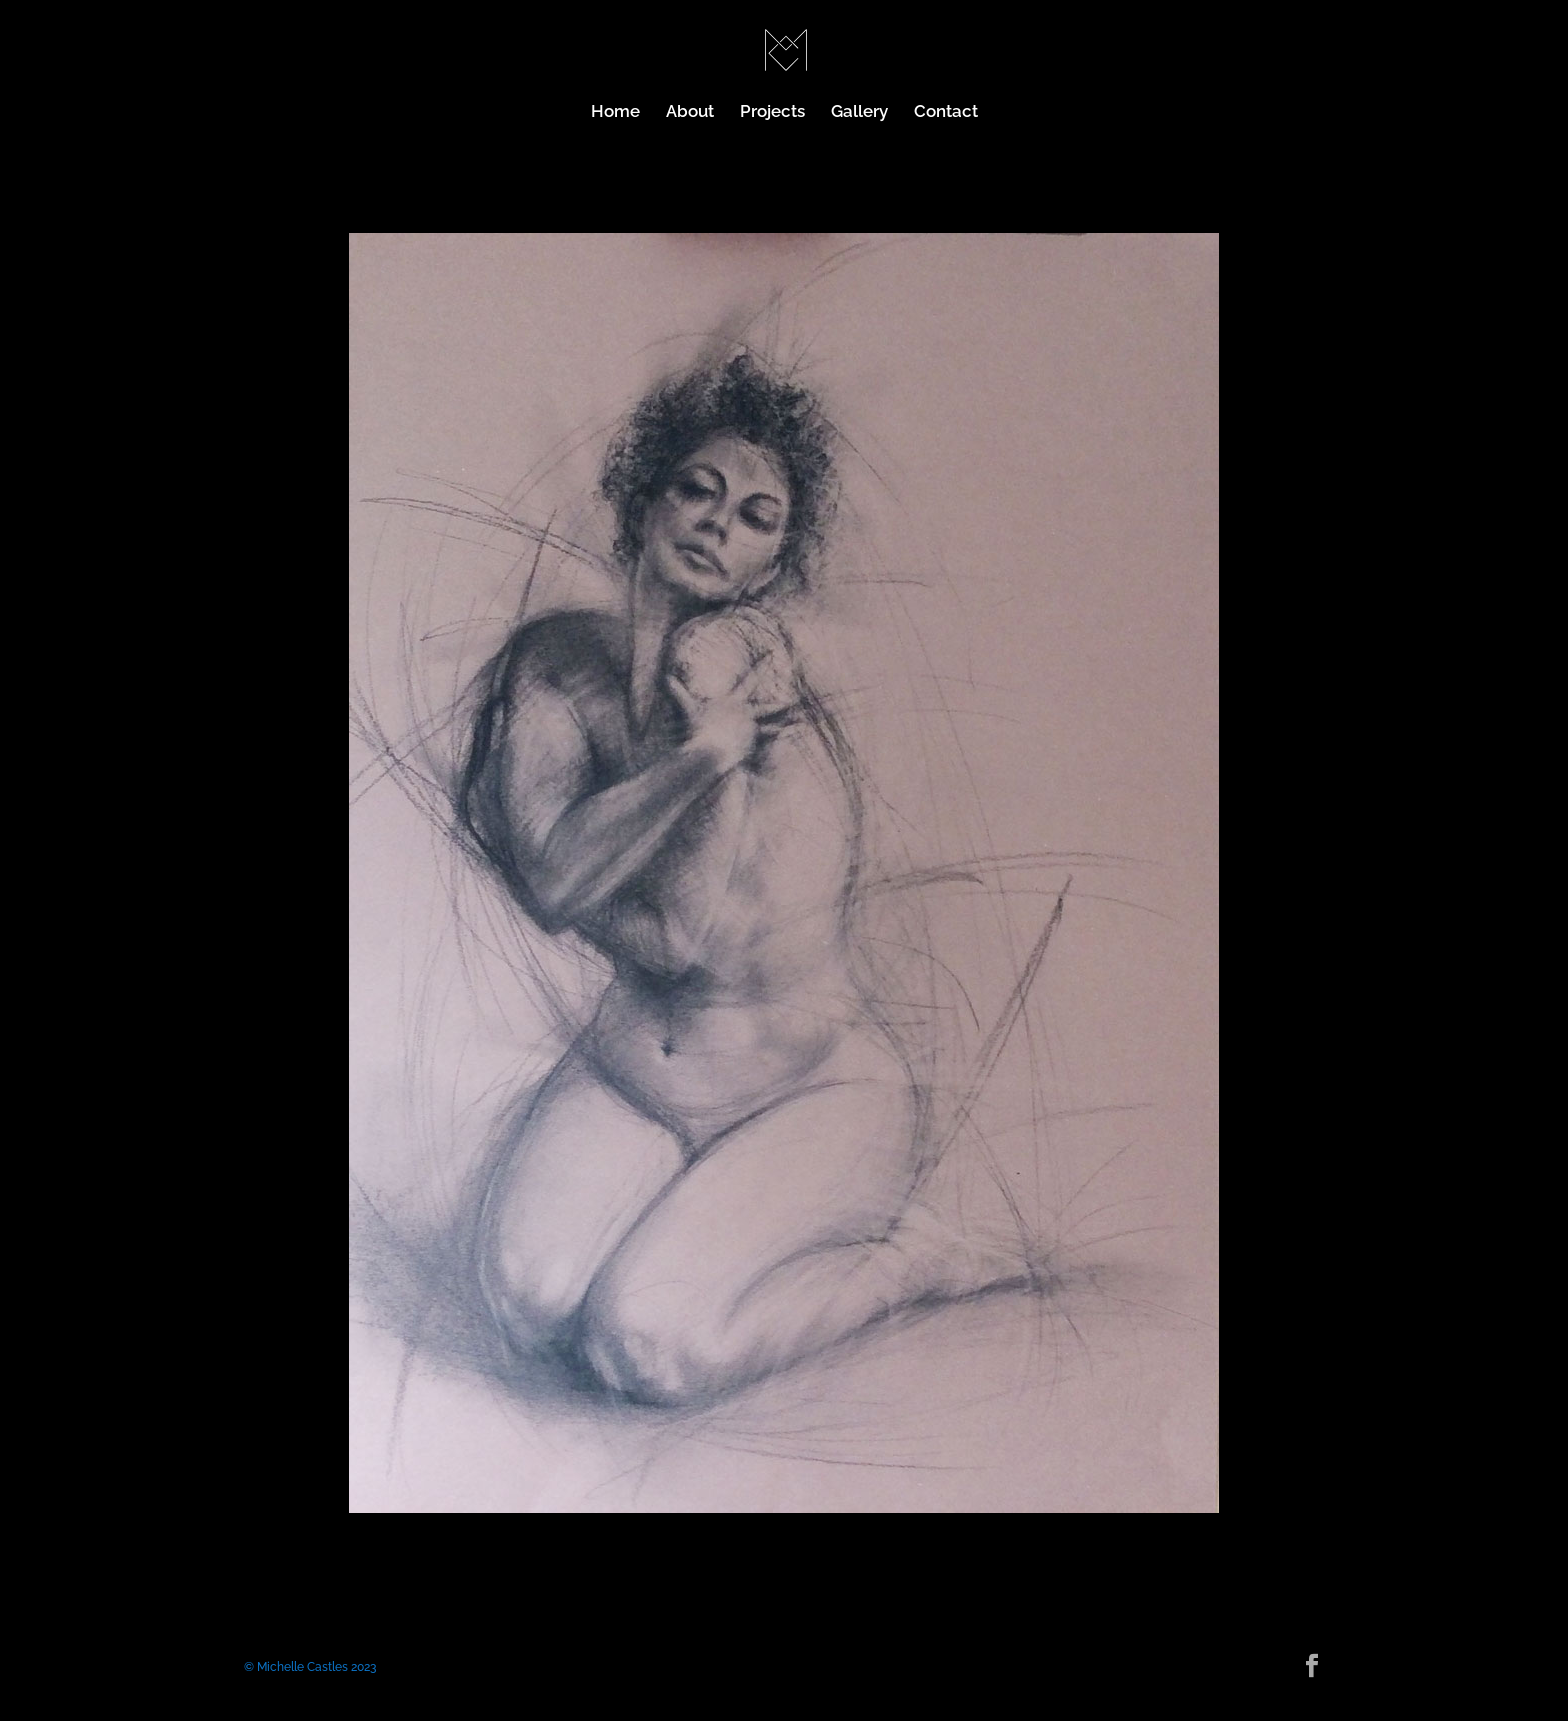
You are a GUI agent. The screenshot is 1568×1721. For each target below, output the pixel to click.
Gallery (859, 112)
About (690, 112)
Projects (772, 112)
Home (615, 112)
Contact (946, 112)
